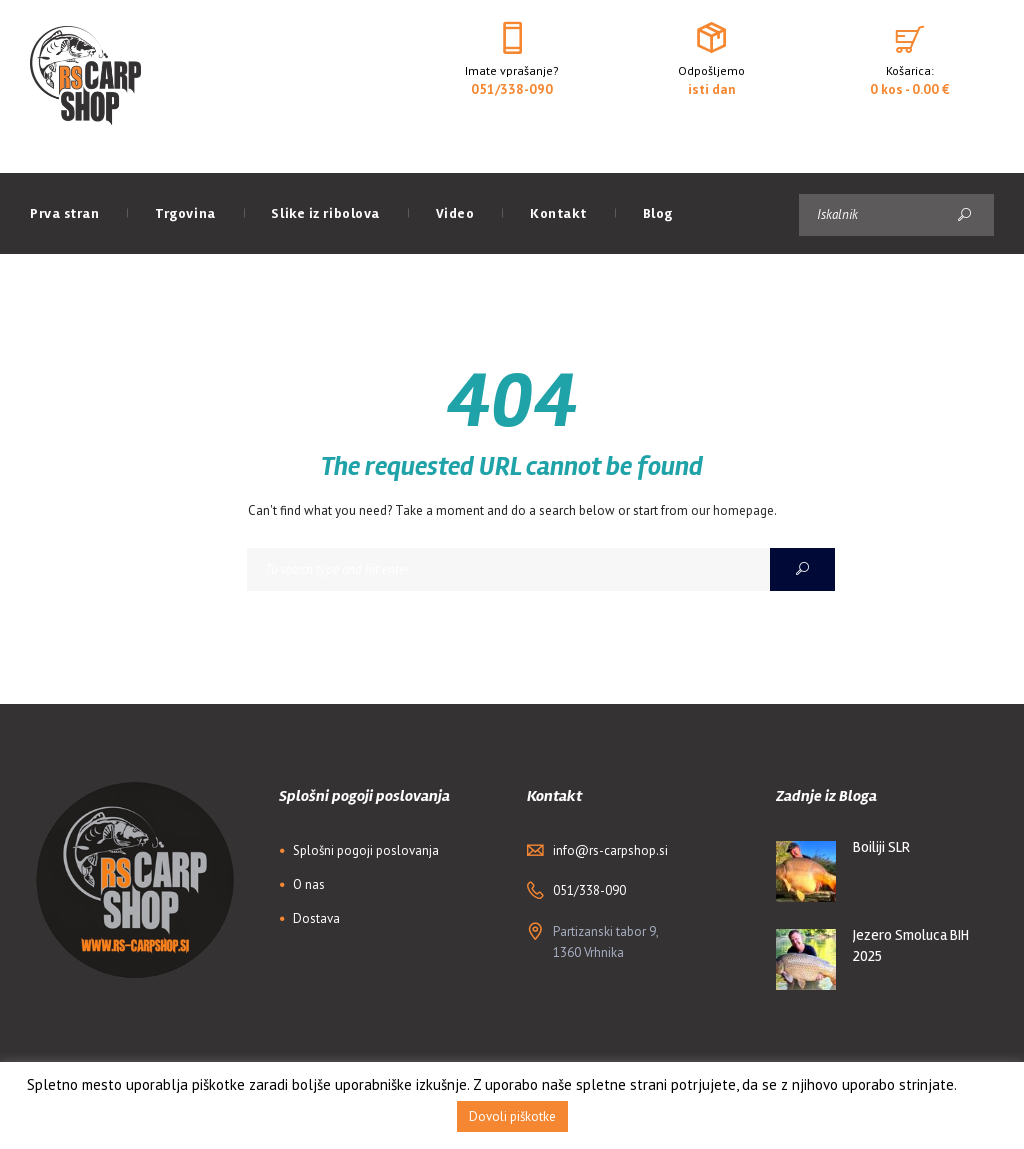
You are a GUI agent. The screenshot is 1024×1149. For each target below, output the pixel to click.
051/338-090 (512, 89)
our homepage (732, 510)
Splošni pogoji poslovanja (366, 850)
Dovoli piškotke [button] (512, 1116)
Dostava (316, 918)
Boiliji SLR (881, 847)
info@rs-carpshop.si (610, 850)
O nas (309, 884)
